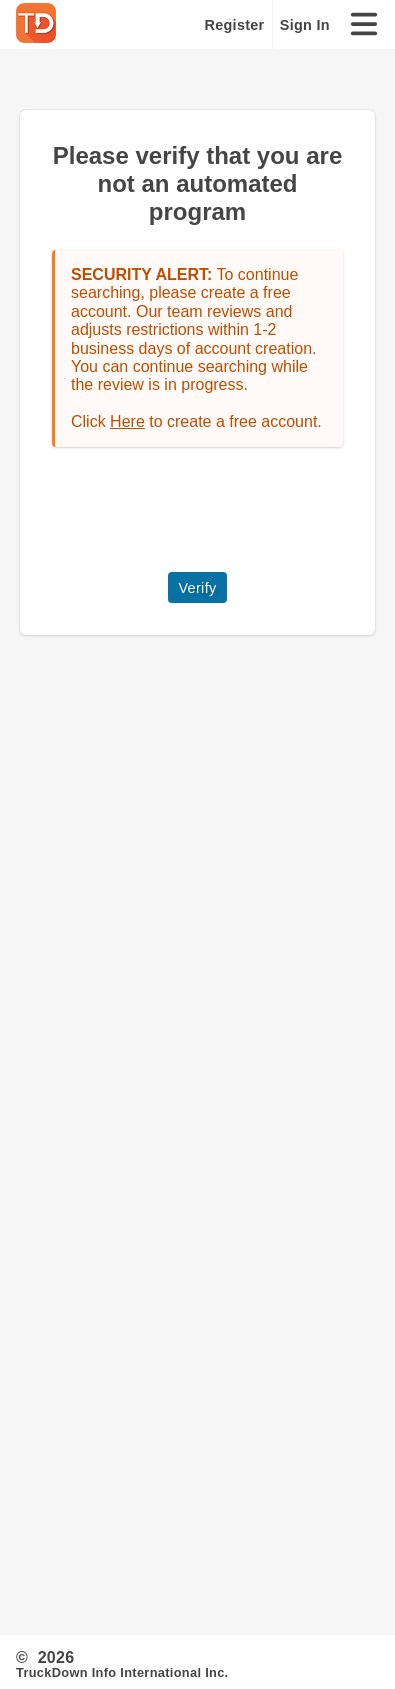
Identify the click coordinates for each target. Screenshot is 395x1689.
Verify (197, 588)
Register (235, 25)
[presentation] (204, 510)
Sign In (305, 25)
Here (127, 421)
